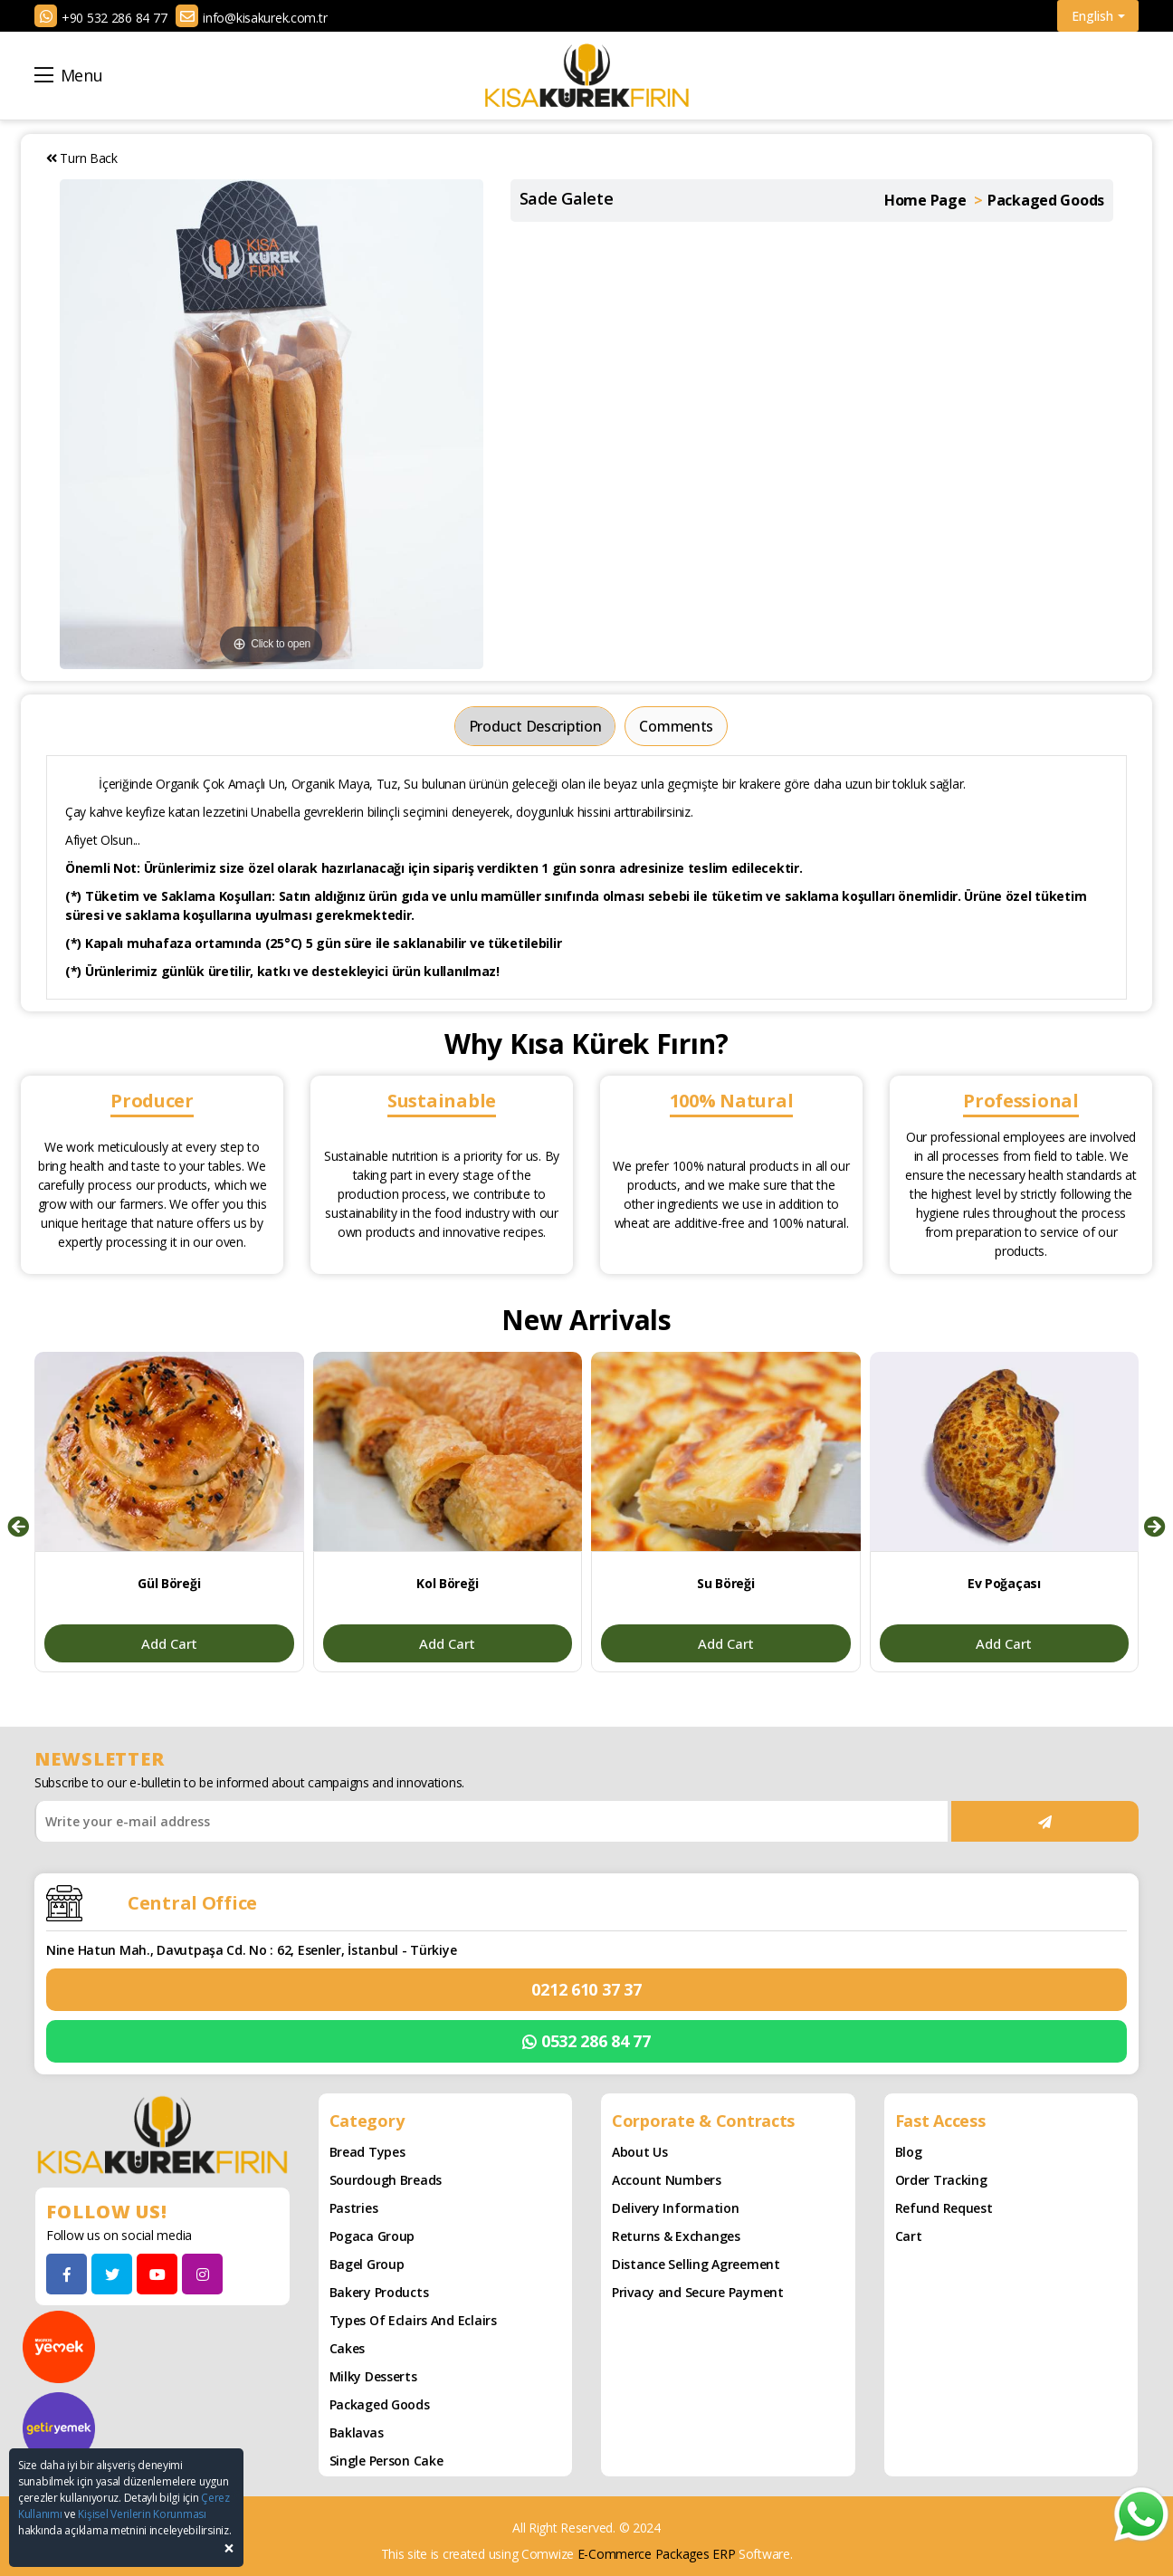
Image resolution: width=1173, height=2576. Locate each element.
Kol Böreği (447, 1583)
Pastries (353, 2208)
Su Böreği (725, 1583)
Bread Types (367, 2151)
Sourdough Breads (386, 2179)
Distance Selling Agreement (696, 2264)
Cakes (347, 2348)
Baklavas (356, 2432)
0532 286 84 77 (586, 2041)
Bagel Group (367, 2264)
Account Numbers (666, 2179)
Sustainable (441, 1100)
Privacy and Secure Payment (698, 2292)
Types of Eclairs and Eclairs (413, 2320)
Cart (908, 2236)
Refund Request (944, 2208)
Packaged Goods (379, 2404)
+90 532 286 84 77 (114, 17)
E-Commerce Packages (643, 2553)
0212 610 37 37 (586, 1989)
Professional (1021, 1100)
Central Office (192, 1903)
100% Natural (732, 1100)
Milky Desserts (373, 2376)
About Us (640, 2151)
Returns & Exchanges (676, 2236)
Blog (908, 2151)
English (1098, 15)
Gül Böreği (169, 1583)
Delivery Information (675, 2208)
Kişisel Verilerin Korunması (141, 2514)
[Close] (229, 2548)
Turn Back (82, 158)
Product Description (535, 726)
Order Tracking (941, 2179)
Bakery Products (379, 2292)
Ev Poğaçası (1004, 1583)
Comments (676, 726)
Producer (152, 1100)
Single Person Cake (386, 2460)
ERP (723, 2553)
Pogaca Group (372, 2236)
